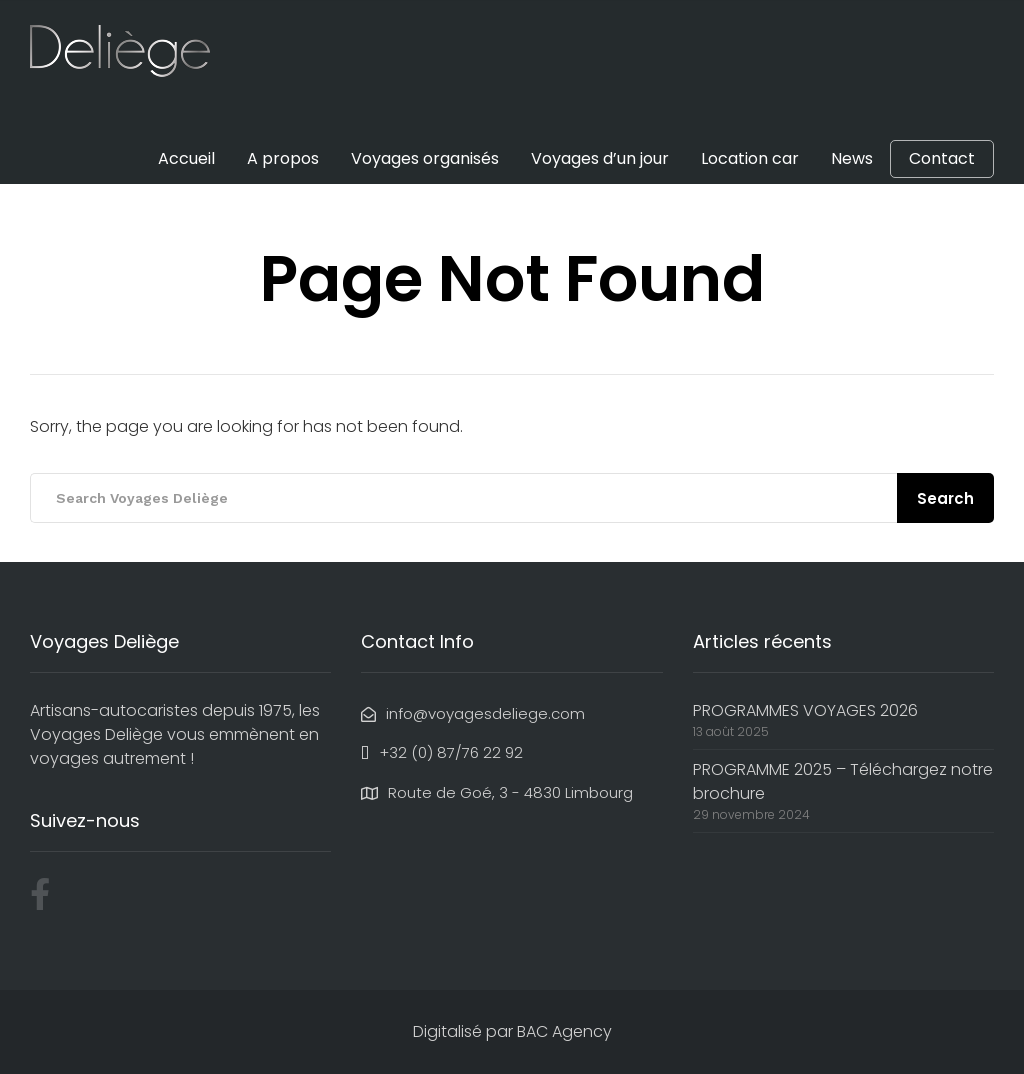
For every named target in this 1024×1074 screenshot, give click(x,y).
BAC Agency (564, 1031)
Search (945, 498)
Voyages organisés (425, 158)
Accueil (186, 158)
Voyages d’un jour (600, 158)
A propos (283, 158)
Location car (750, 158)
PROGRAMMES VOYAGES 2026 (805, 710)
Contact (942, 159)
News (852, 158)
